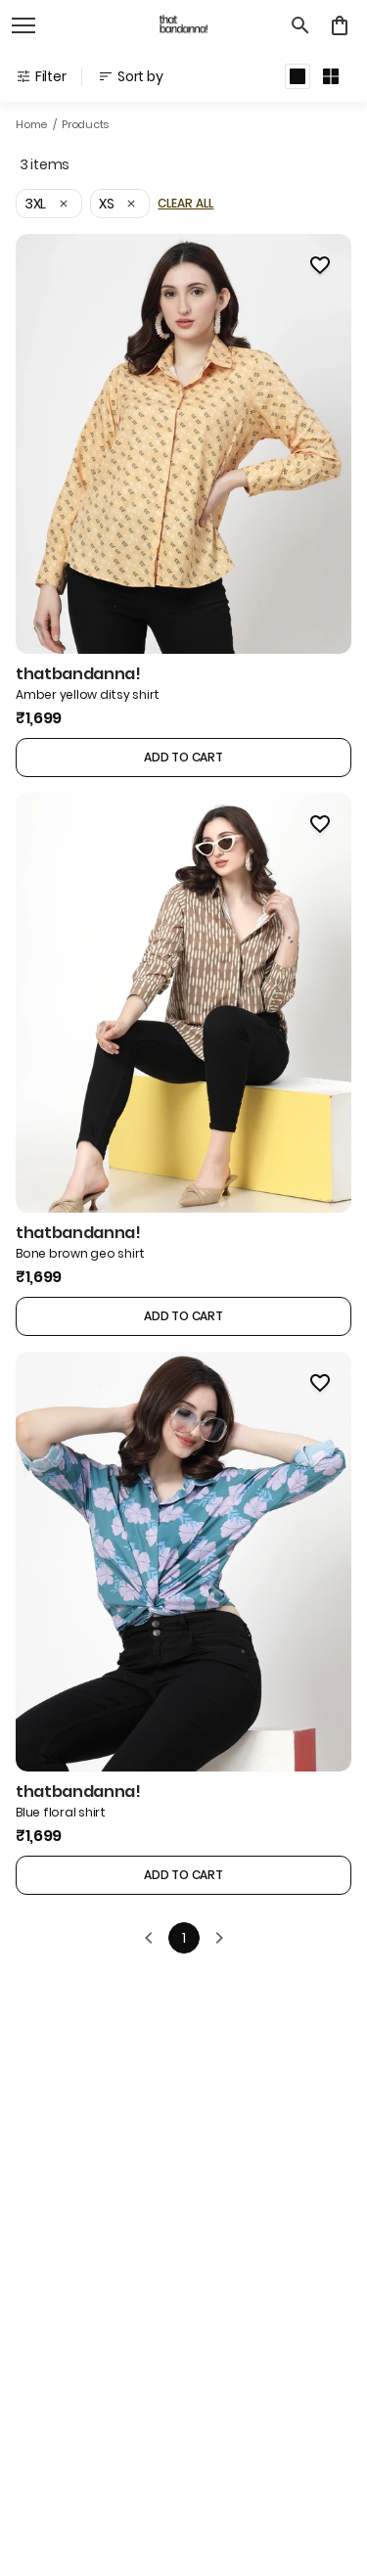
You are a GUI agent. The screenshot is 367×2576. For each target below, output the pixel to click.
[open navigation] (23, 25)
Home (31, 124)
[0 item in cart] (339, 25)
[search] (300, 25)
